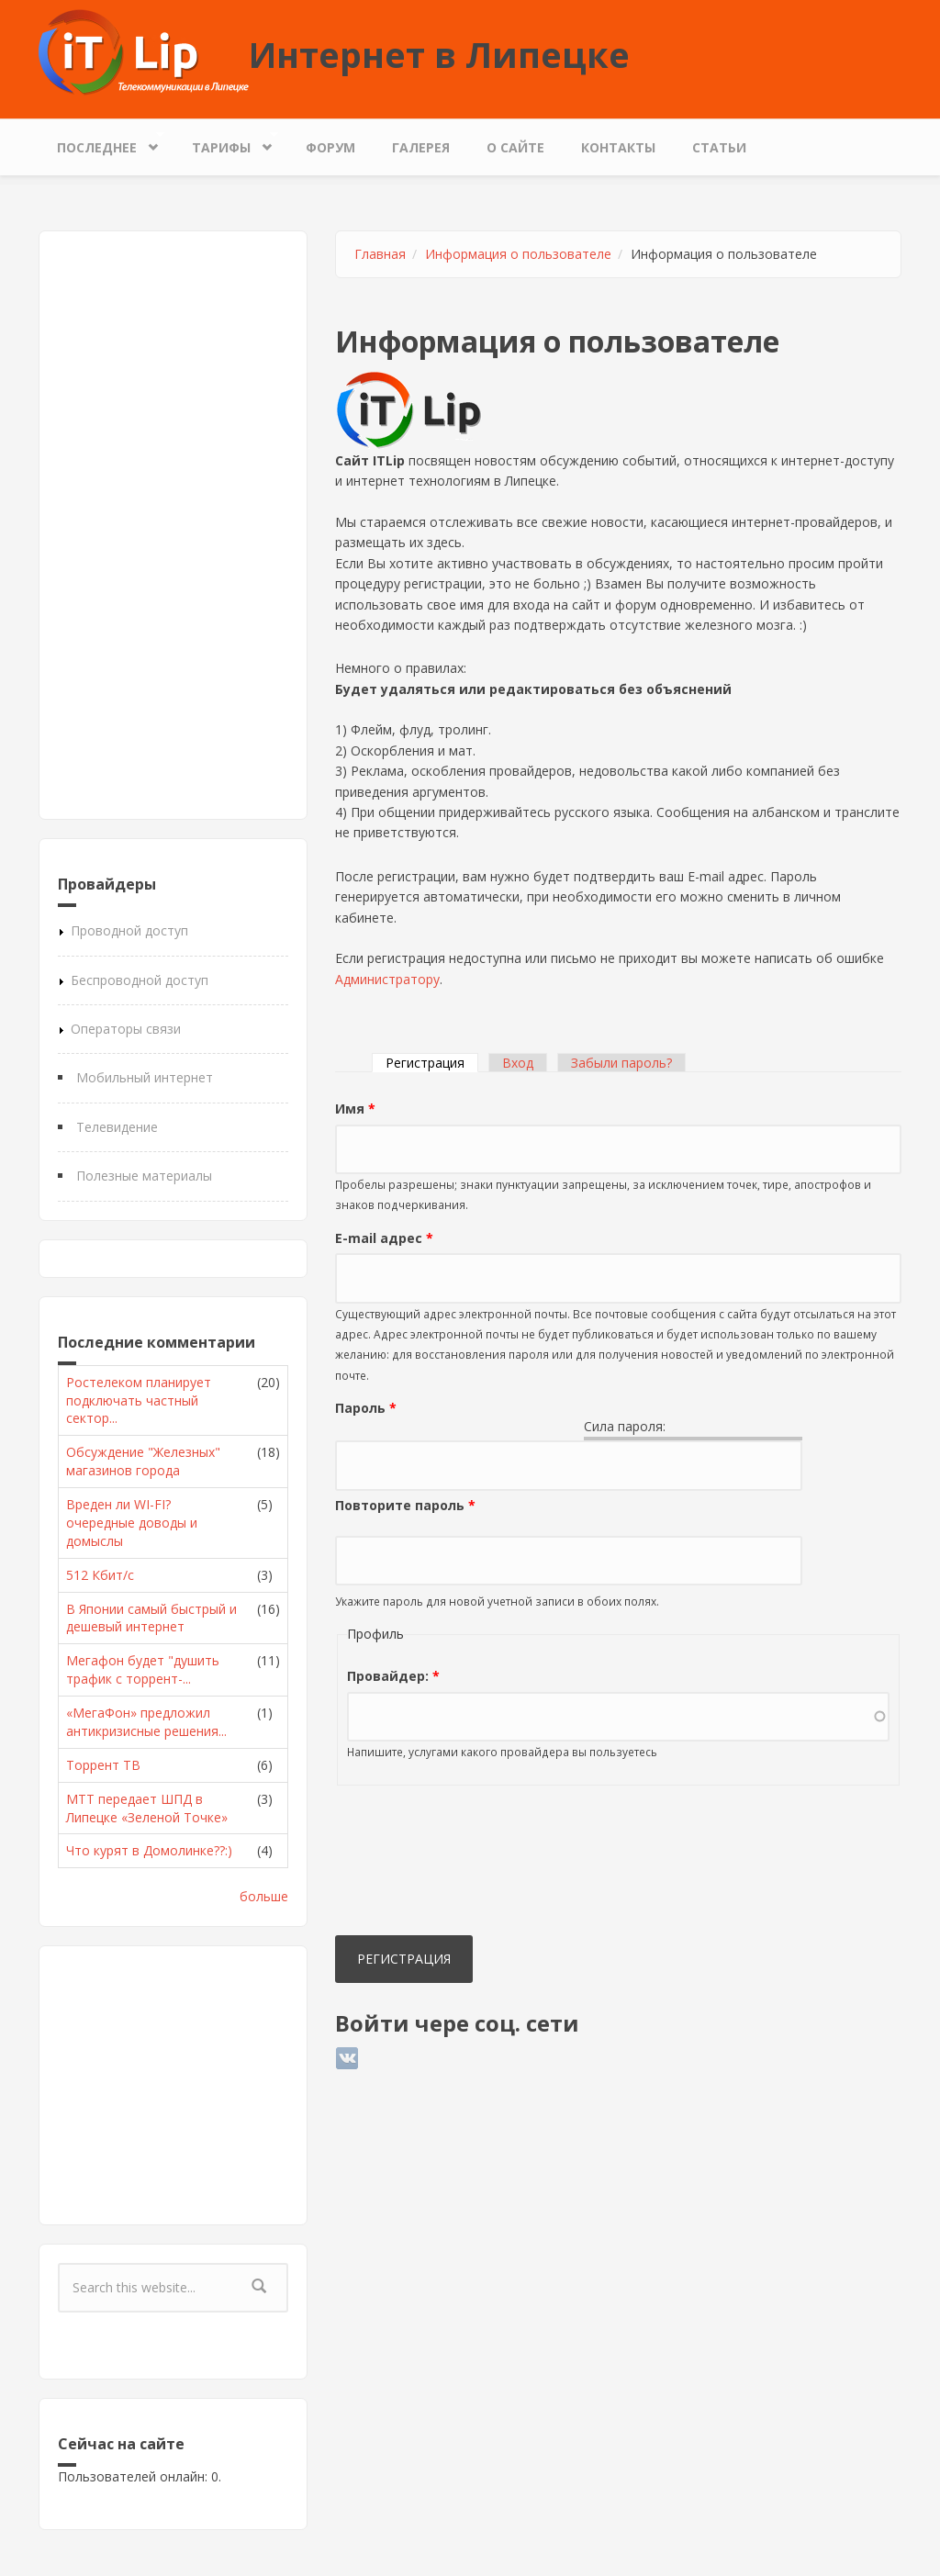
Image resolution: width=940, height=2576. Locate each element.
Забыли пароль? (621, 1062)
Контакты (618, 147)
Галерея (421, 147)
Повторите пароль (405, 1505)
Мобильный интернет (144, 1077)
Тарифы (225, 142)
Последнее (101, 142)
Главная (380, 254)
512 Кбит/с (100, 1575)
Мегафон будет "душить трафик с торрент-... (142, 1669)
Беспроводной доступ (139, 980)
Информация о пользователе (518, 254)
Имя (355, 1108)
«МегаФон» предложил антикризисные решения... (146, 1722)
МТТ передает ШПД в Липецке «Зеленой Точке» (147, 1808)
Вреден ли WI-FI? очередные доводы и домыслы (131, 1522)
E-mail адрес (384, 1238)
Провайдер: (393, 1676)
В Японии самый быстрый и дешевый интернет (151, 1618)
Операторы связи (126, 1028)
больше (264, 1896)
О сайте (515, 147)
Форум (330, 147)
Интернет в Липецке (439, 54)
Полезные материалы (144, 1175)
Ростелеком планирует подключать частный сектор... (138, 1400)
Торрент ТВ (103, 1765)
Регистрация (432, 1062)
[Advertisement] (173, 525)
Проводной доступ (129, 930)
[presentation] (410, 1864)
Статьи (719, 147)
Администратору (387, 979)
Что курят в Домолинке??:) (149, 1850)
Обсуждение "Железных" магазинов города (143, 1461)
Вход (517, 1062)
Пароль (366, 1408)
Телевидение (117, 1127)
